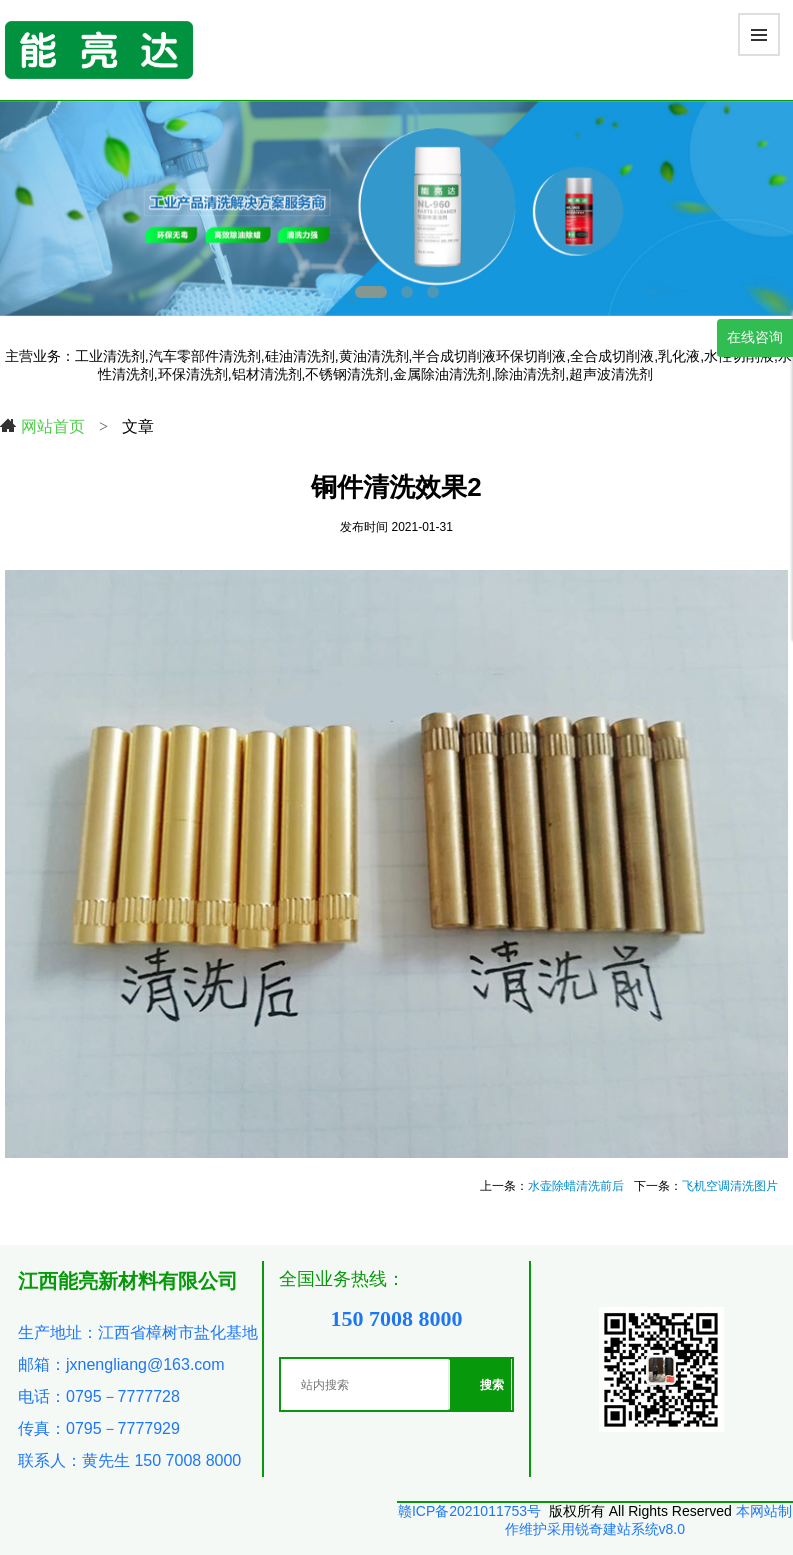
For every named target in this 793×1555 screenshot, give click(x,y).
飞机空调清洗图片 (730, 1186)
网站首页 (42, 426)
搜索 (492, 1385)
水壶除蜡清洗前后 (576, 1186)
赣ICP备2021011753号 (469, 1511)
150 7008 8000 (396, 1318)
